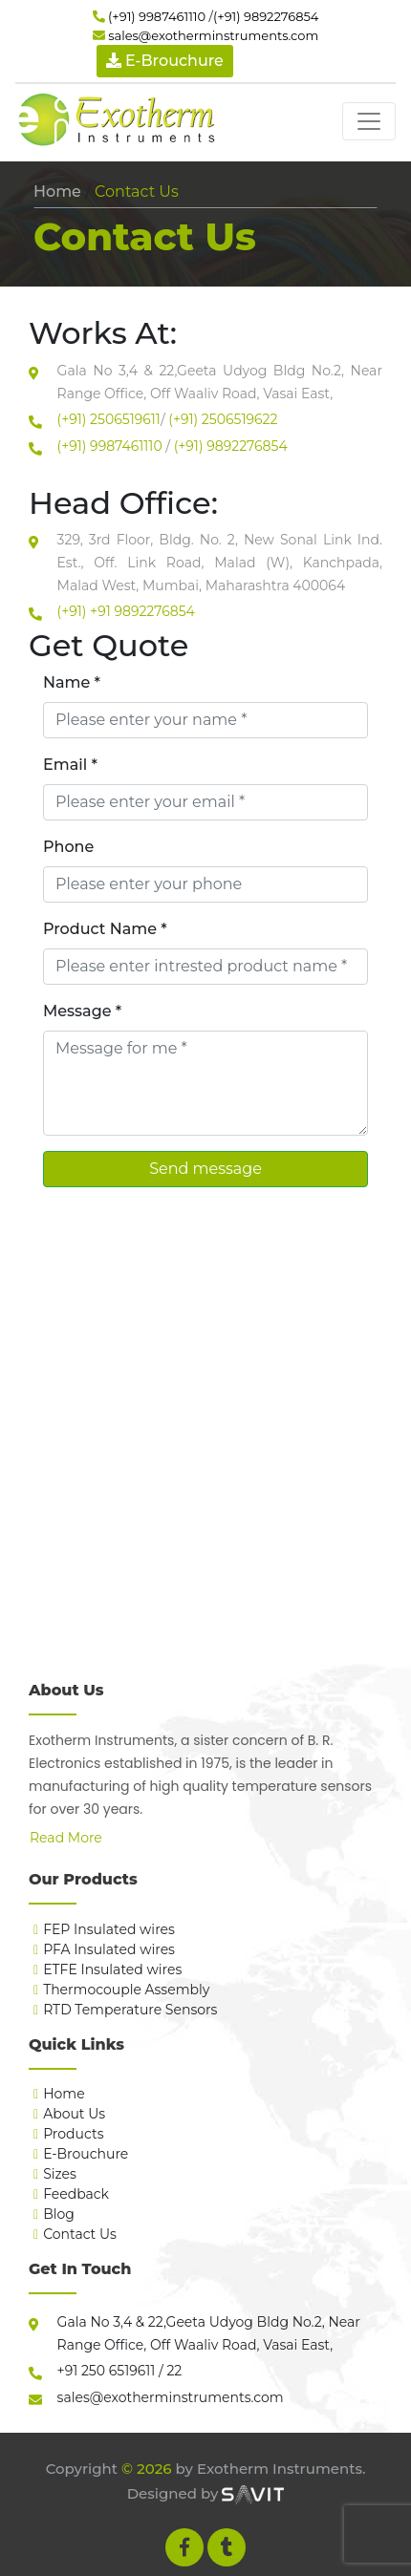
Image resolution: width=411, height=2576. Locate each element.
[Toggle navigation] (369, 121)
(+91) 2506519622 (222, 419)
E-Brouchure (85, 2153)
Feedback (76, 2194)
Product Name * (105, 929)
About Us (74, 2113)
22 (173, 2370)
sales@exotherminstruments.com (213, 35)
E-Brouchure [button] (165, 61)
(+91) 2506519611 (109, 419)
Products (73, 2133)
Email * (70, 765)
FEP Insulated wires (109, 1929)
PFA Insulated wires (109, 1949)
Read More (66, 1837)
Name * (71, 682)
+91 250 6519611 (106, 2370)
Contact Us (80, 2234)
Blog (59, 2214)
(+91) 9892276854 (265, 16)
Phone (68, 847)
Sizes (59, 2173)
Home (57, 191)
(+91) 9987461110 (157, 16)
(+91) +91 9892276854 (126, 611)
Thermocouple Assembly (126, 1989)
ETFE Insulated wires (112, 1969)
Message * (82, 1011)
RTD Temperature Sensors (130, 2009)
